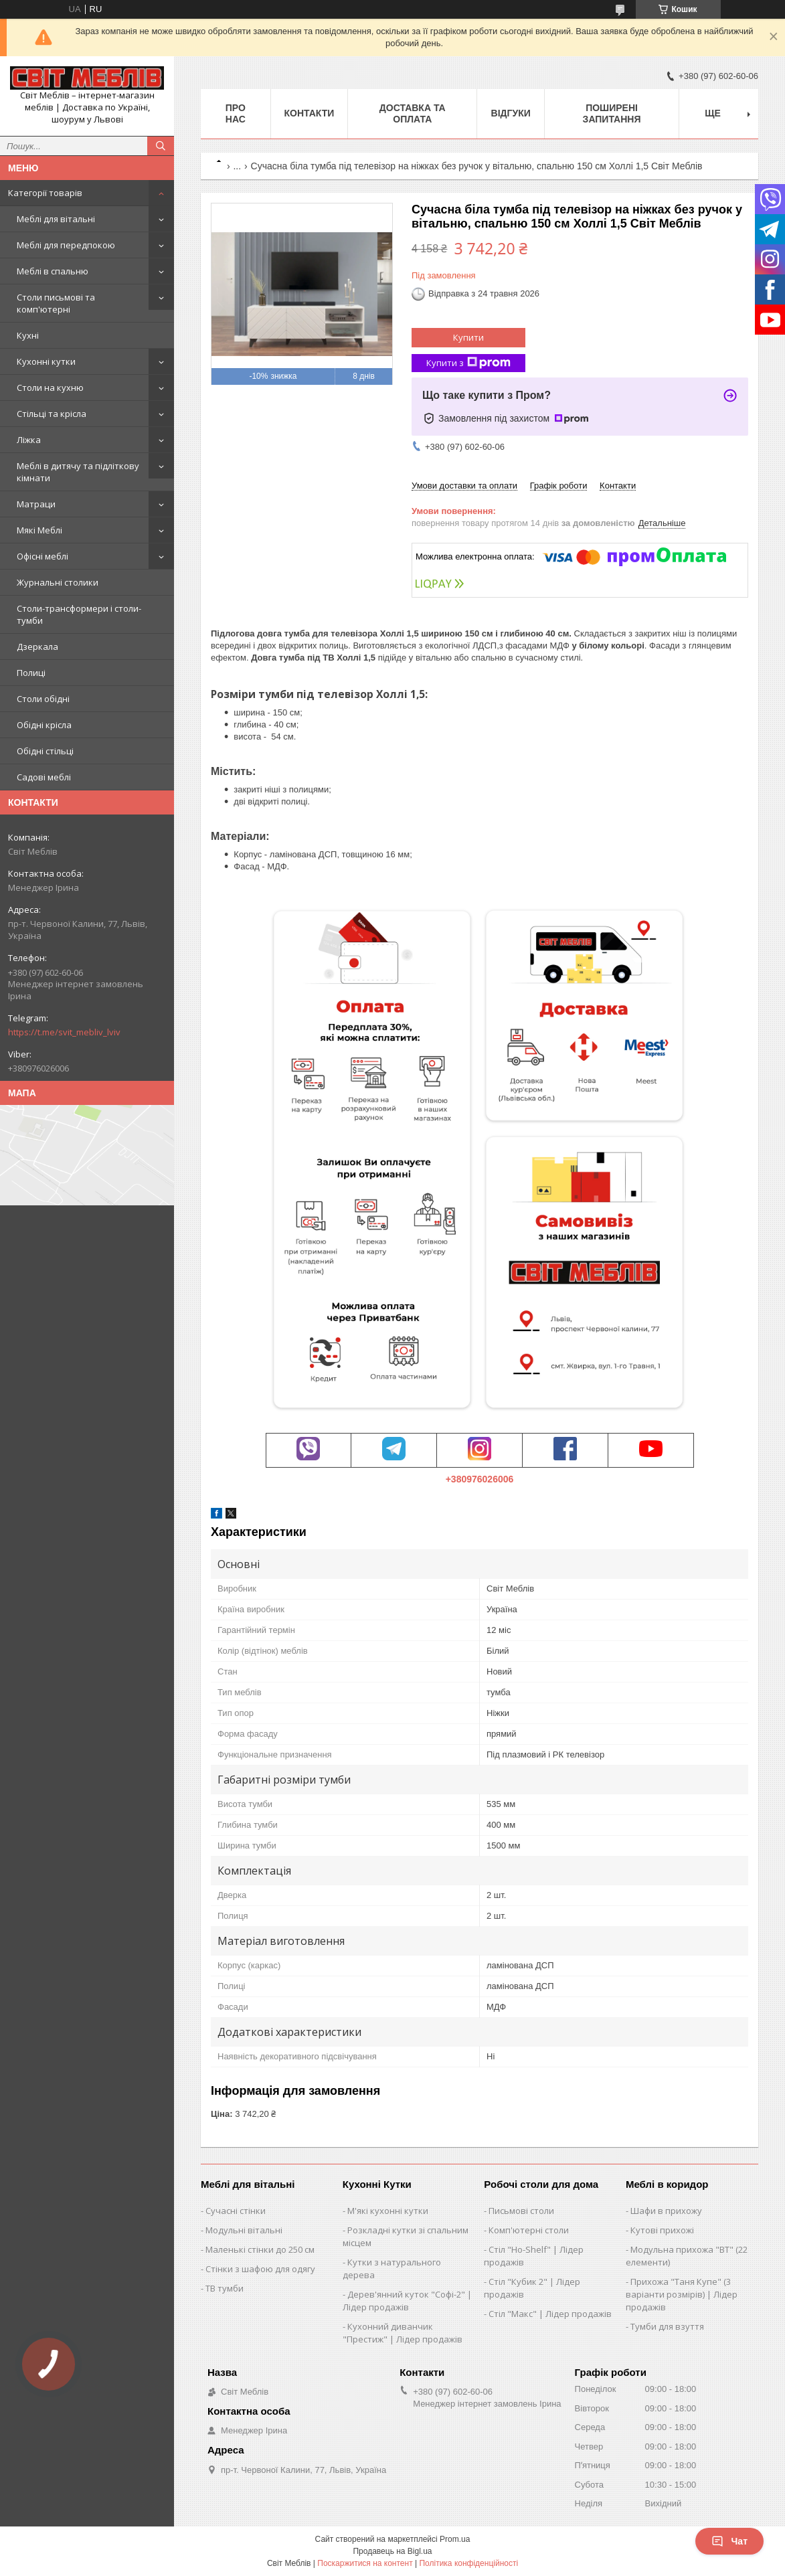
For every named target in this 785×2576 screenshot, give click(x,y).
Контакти (309, 113)
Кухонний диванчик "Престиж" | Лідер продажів (402, 2332)
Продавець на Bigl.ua (392, 2551)
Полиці (31, 673)
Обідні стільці (45, 751)
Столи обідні (43, 699)
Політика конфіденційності (468, 2563)
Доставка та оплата (412, 113)
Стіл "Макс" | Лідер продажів (550, 2314)
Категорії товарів (45, 193)
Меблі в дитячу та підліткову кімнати (78, 472)
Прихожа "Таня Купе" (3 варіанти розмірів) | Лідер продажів (681, 2294)
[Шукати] (160, 146)
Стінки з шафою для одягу (260, 2269)
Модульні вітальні (243, 2230)
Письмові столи (521, 2211)
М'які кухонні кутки (387, 2211)
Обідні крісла (44, 725)
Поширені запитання (612, 113)
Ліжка (29, 440)
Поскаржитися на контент (364, 2563)
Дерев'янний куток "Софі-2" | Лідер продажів (407, 2300)
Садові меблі (44, 777)
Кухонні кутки (46, 361)
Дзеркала (37, 646)
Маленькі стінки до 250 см (260, 2249)
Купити (468, 337)
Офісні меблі (42, 556)
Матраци (36, 504)
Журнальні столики (57, 582)
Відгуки (511, 113)
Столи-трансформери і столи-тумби (79, 614)
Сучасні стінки (235, 2211)
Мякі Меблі (39, 530)
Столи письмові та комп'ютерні (56, 303)
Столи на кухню (50, 387)
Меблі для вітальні (56, 219)
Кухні (28, 335)
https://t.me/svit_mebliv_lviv (64, 1032)
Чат (729, 2541)
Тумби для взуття (667, 2326)
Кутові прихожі (662, 2230)
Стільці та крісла (51, 414)
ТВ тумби (224, 2288)
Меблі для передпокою (66, 245)
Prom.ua (455, 2539)
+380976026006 (480, 1479)
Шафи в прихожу (666, 2211)
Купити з (468, 363)
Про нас (236, 113)
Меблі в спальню (52, 271)
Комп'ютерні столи (529, 2230)
